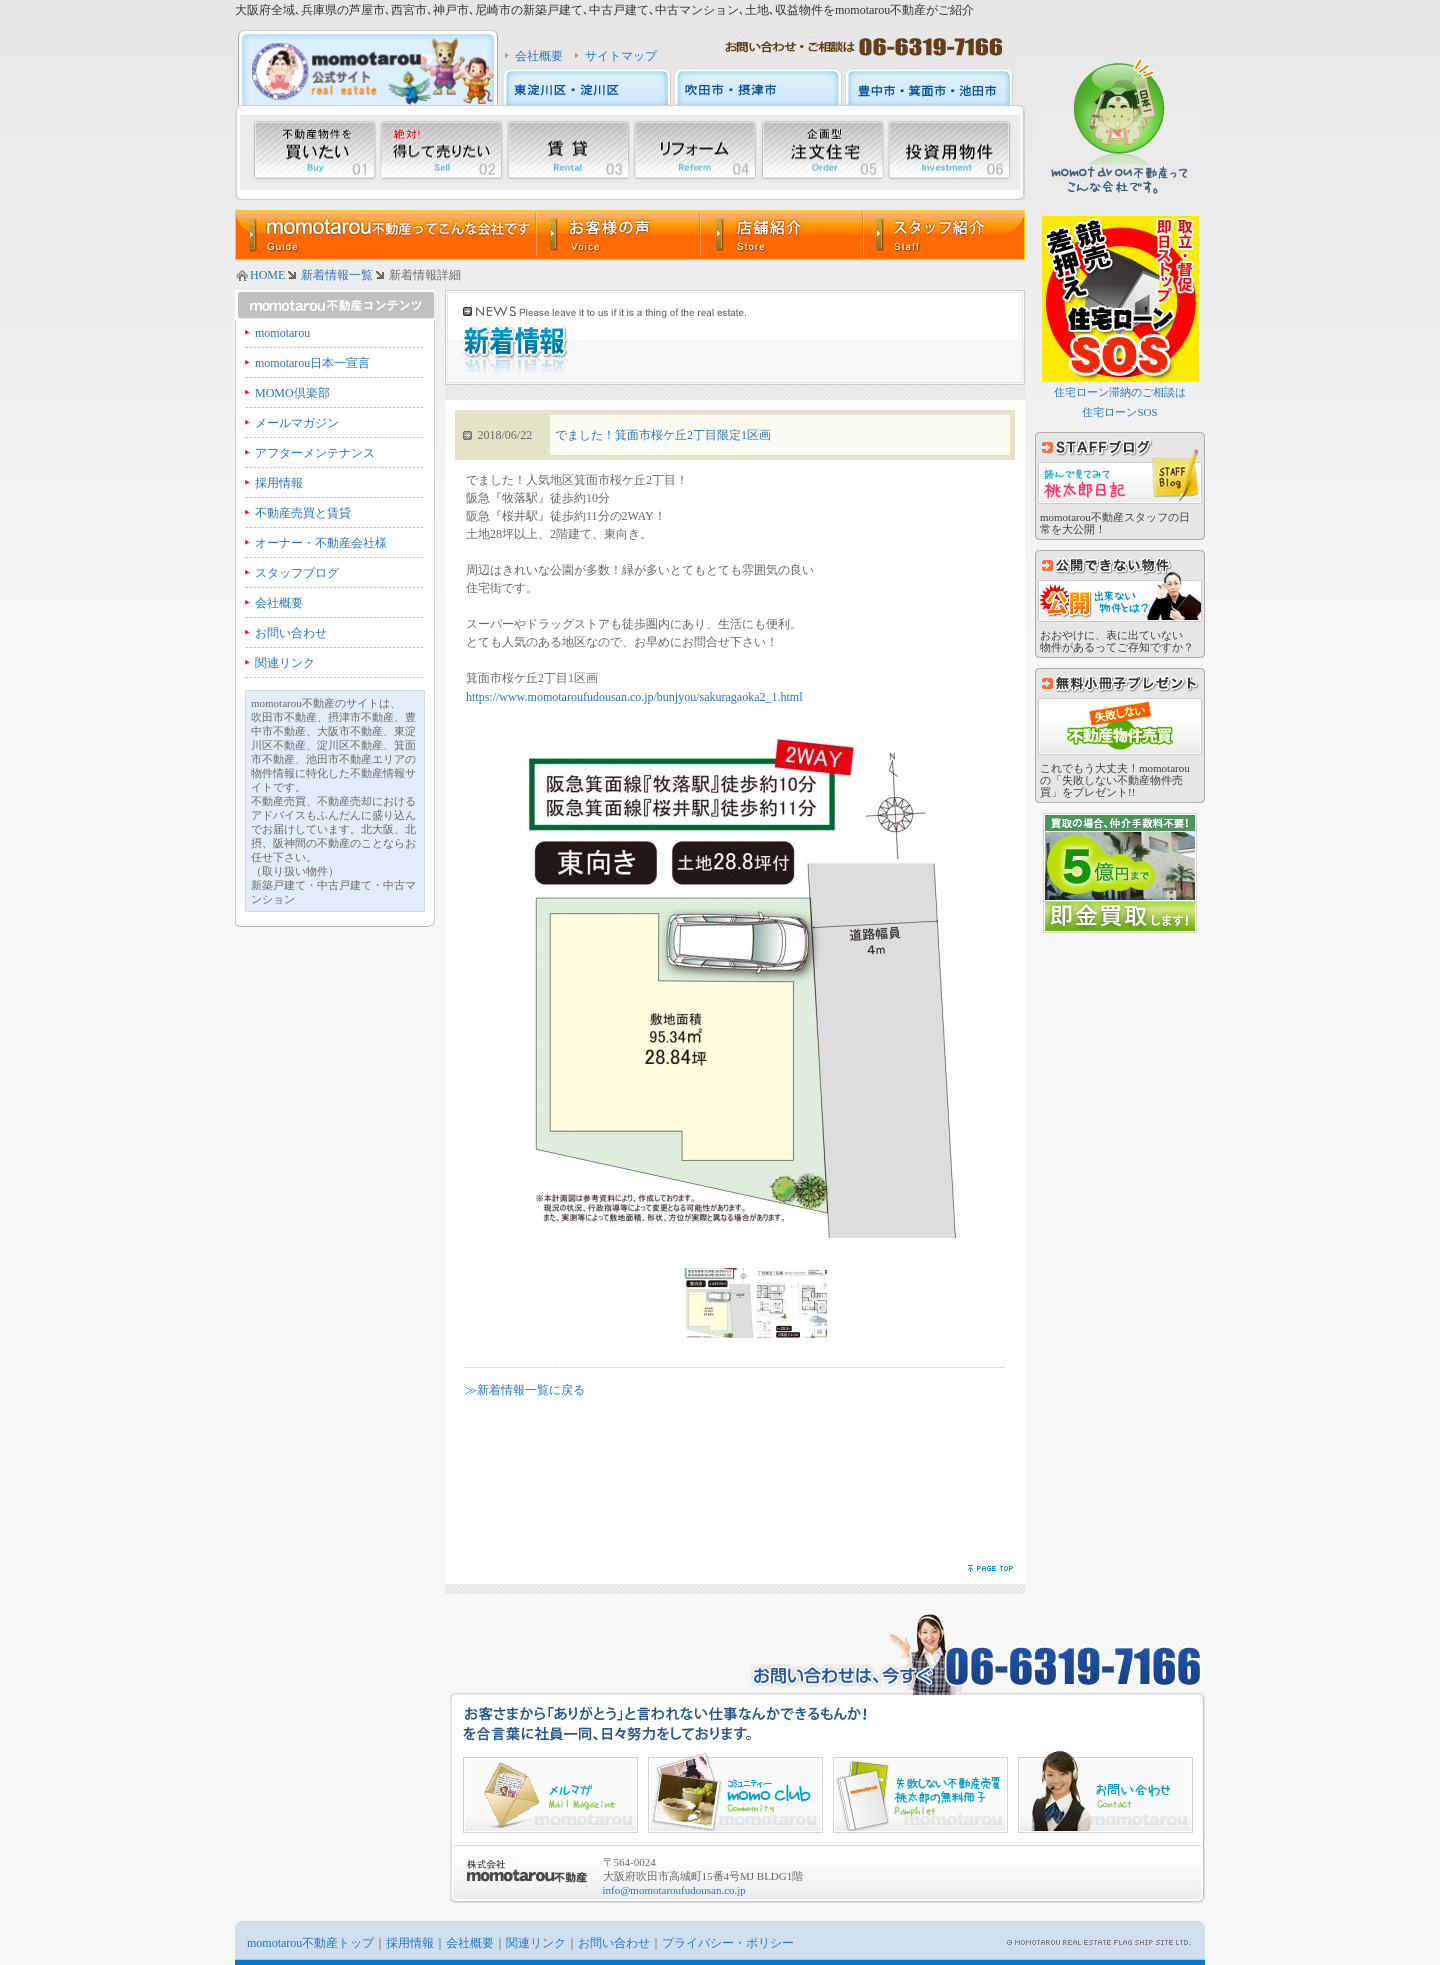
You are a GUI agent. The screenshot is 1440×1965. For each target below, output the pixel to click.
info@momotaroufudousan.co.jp (674, 1890)
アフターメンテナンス (315, 453)
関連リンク (285, 663)
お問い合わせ (291, 633)
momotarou (282, 333)
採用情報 (279, 483)
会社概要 (539, 56)
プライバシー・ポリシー (728, 1943)
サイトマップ (621, 56)
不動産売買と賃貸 (303, 513)
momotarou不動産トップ (310, 1943)
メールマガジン (297, 423)
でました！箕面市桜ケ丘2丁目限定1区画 (663, 435)
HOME (267, 275)
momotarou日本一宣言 (312, 363)
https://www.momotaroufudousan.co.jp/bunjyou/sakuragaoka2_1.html (634, 697)
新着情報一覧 (337, 275)
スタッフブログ (297, 573)
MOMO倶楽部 (292, 393)
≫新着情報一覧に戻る (525, 1390)
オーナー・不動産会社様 (321, 543)
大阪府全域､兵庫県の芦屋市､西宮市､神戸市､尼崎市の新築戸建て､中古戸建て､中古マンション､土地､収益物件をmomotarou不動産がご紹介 (604, 10)
